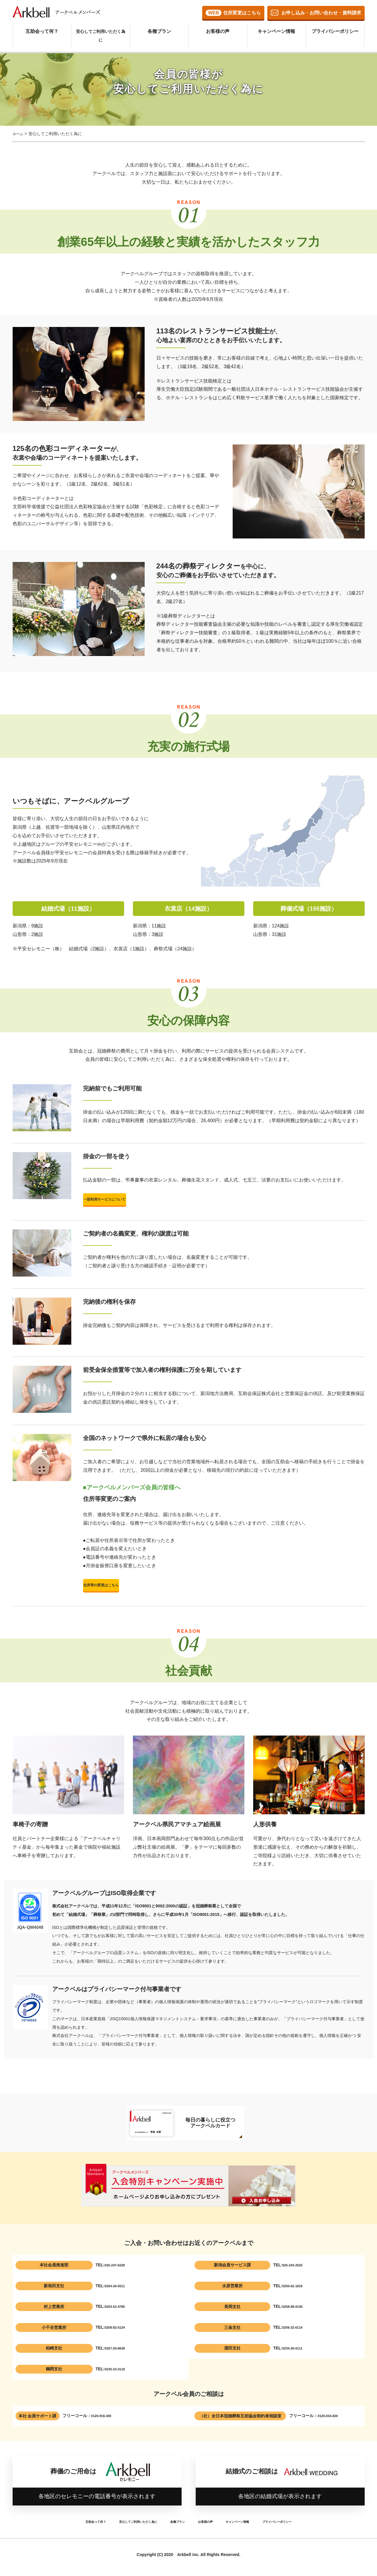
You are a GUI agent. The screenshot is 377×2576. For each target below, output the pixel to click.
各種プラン (159, 27)
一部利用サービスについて (136, 1201)
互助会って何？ (42, 27)
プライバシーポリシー (335, 27)
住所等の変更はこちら (135, 1590)
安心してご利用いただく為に (100, 28)
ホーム (19, 133)
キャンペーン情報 (276, 27)
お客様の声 (217, 27)
